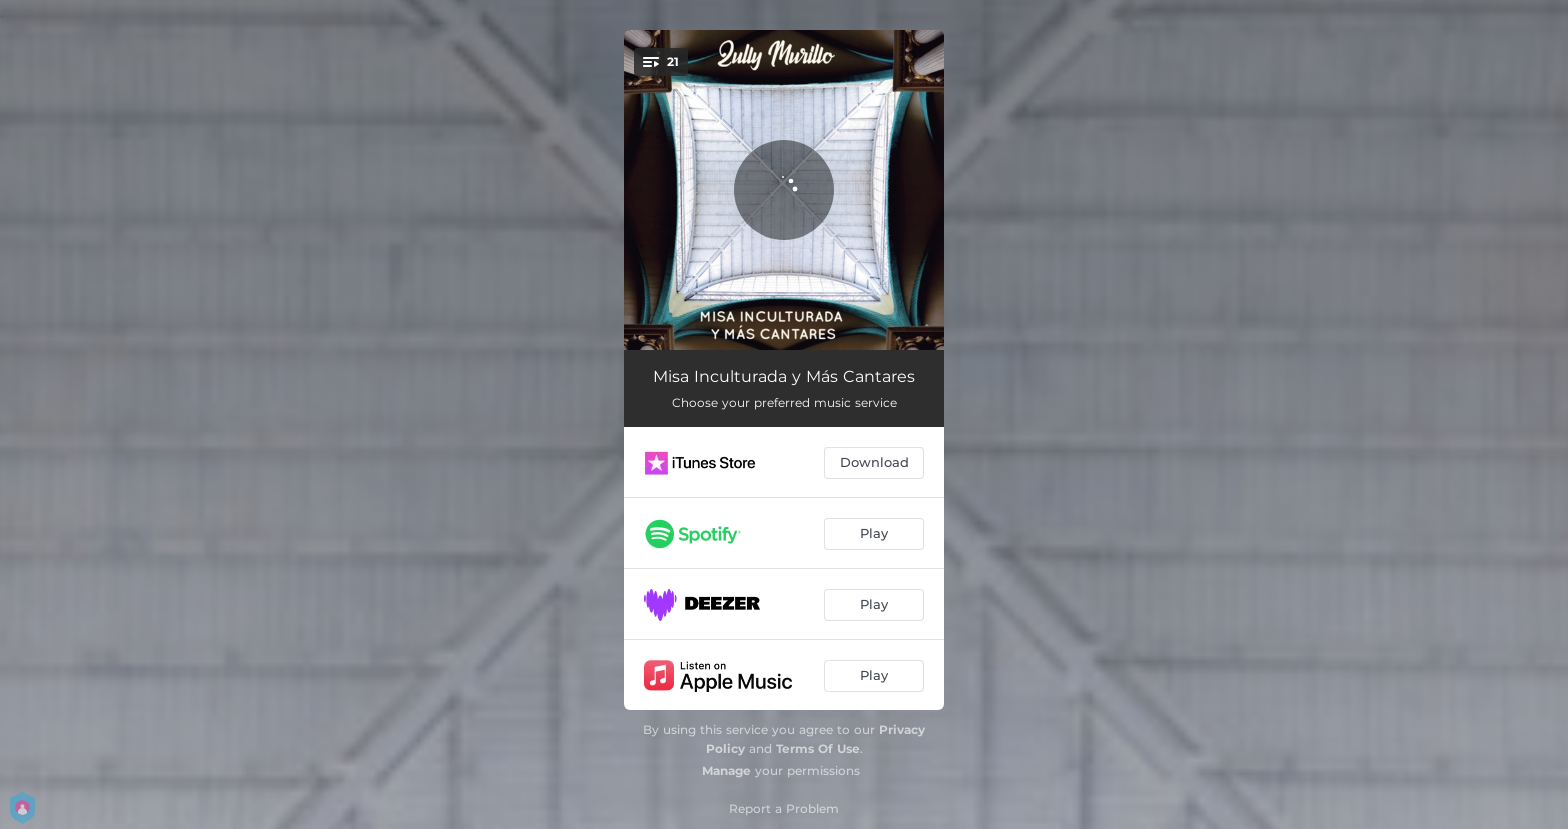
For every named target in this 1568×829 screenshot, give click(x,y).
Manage (726, 770)
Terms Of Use (818, 748)
